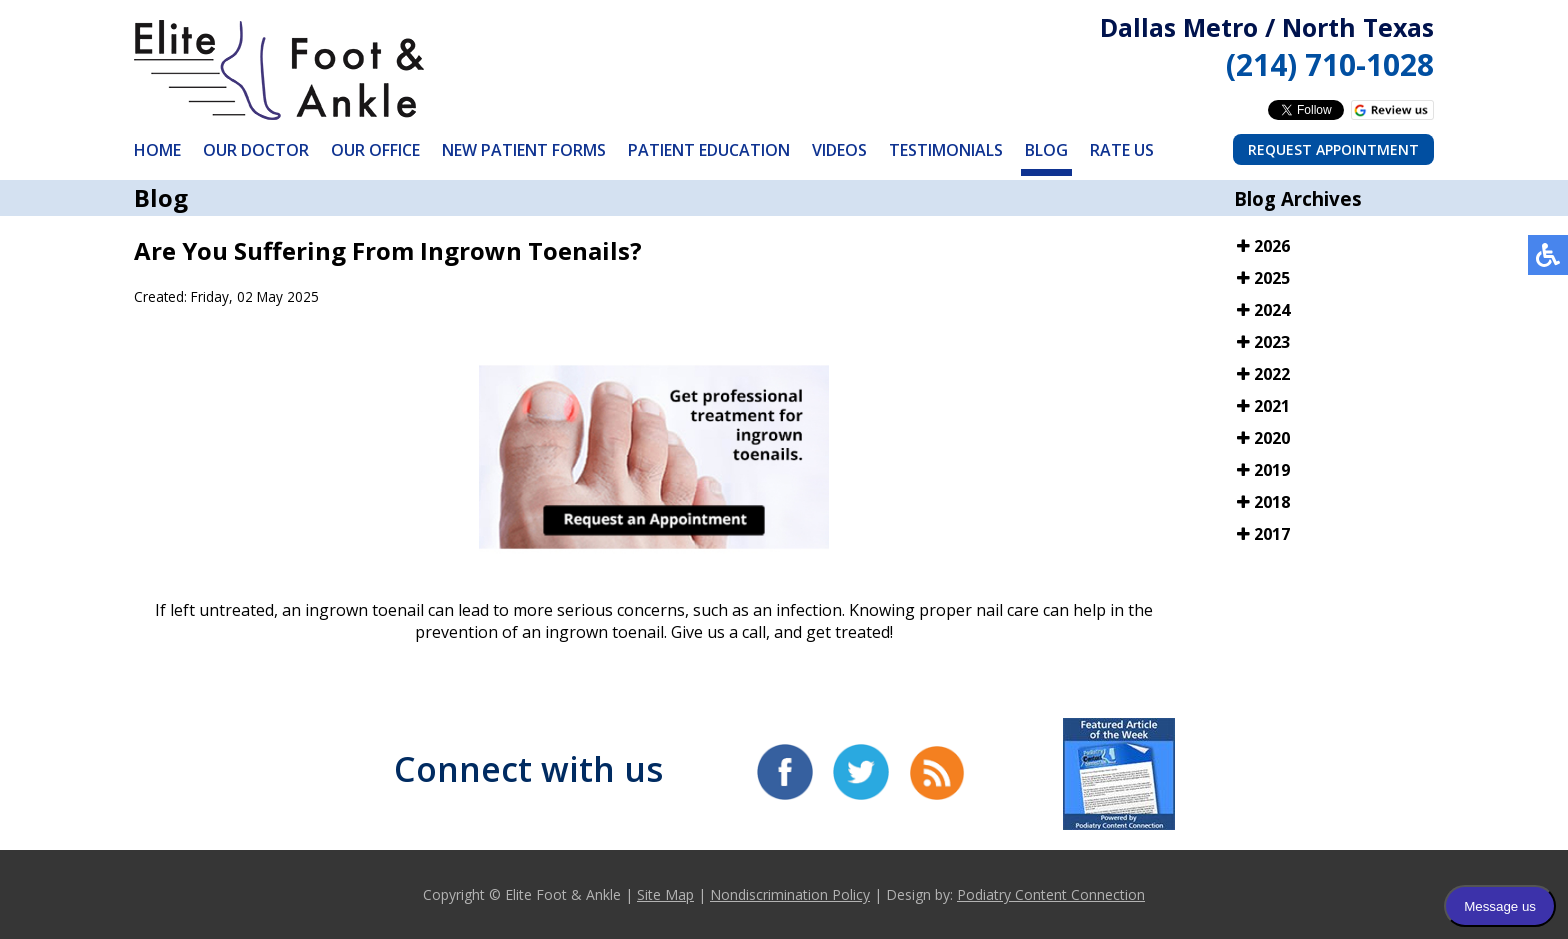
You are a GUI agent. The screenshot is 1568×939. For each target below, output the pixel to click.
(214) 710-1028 (1330, 64)
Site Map (665, 894)
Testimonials (946, 150)
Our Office (375, 150)
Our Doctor (256, 150)
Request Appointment (1333, 149)
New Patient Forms (524, 150)
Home (157, 150)
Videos (839, 150)
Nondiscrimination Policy (790, 894)
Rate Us (1122, 150)
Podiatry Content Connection (1051, 894)
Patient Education (709, 150)
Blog (1046, 150)
